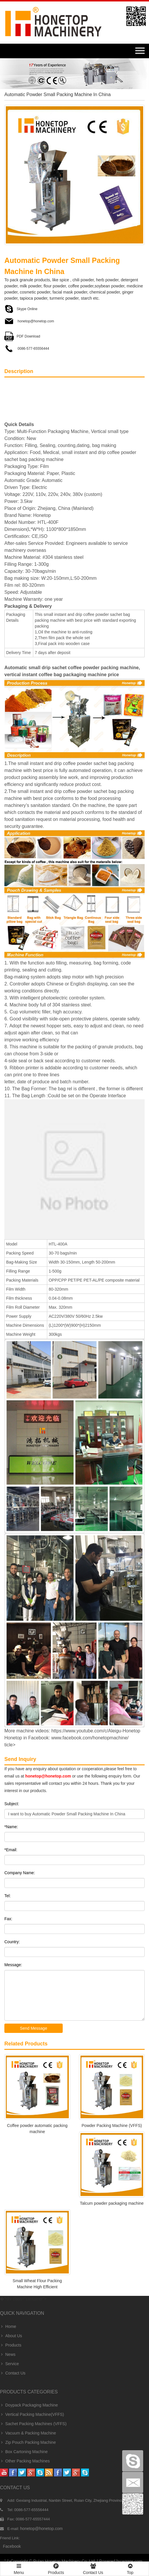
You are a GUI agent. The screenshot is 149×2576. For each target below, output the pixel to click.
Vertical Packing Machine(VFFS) (32, 2414)
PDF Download (22, 336)
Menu (18, 2566)
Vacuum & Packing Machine (28, 2433)
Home (8, 2326)
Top (130, 2568)
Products (10, 2345)
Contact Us (12, 2373)
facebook (12, 2546)
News (7, 2354)
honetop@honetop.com (29, 321)
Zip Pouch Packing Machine (28, 2442)
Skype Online (20, 309)
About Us (11, 2335)
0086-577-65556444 (26, 349)
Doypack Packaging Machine (29, 2405)
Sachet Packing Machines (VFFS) (33, 2423)
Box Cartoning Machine (24, 2451)
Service (9, 2363)
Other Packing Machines (25, 2461)
